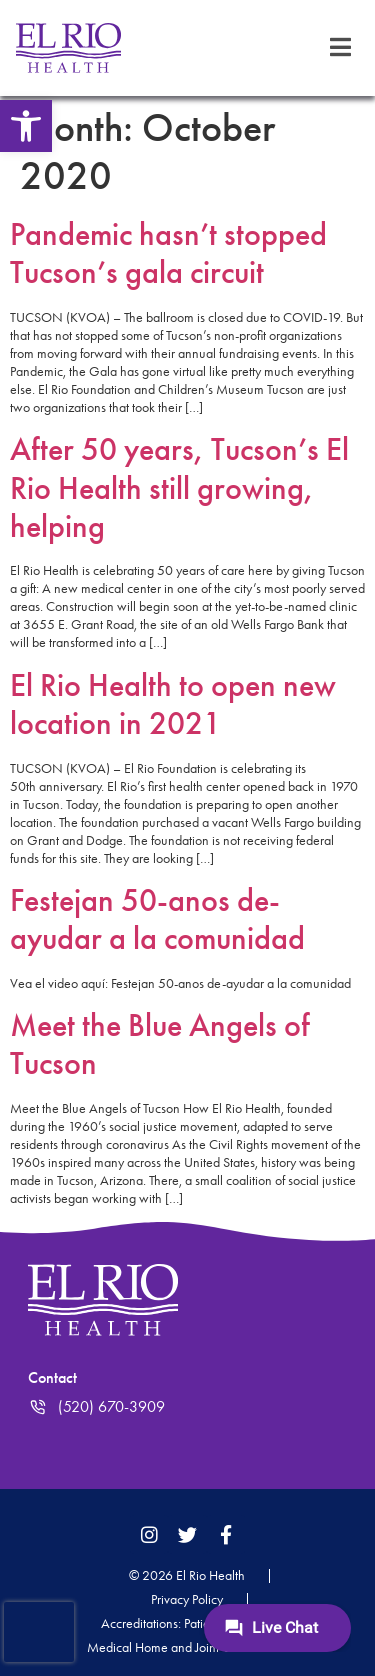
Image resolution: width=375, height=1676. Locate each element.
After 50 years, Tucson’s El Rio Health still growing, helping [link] (179, 488)
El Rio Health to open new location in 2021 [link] (173, 704)
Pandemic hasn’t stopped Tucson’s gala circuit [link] (168, 253)
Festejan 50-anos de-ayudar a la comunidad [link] (157, 919)
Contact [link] (52, 1377)
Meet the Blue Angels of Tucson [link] (160, 1044)
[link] (26, 126)
